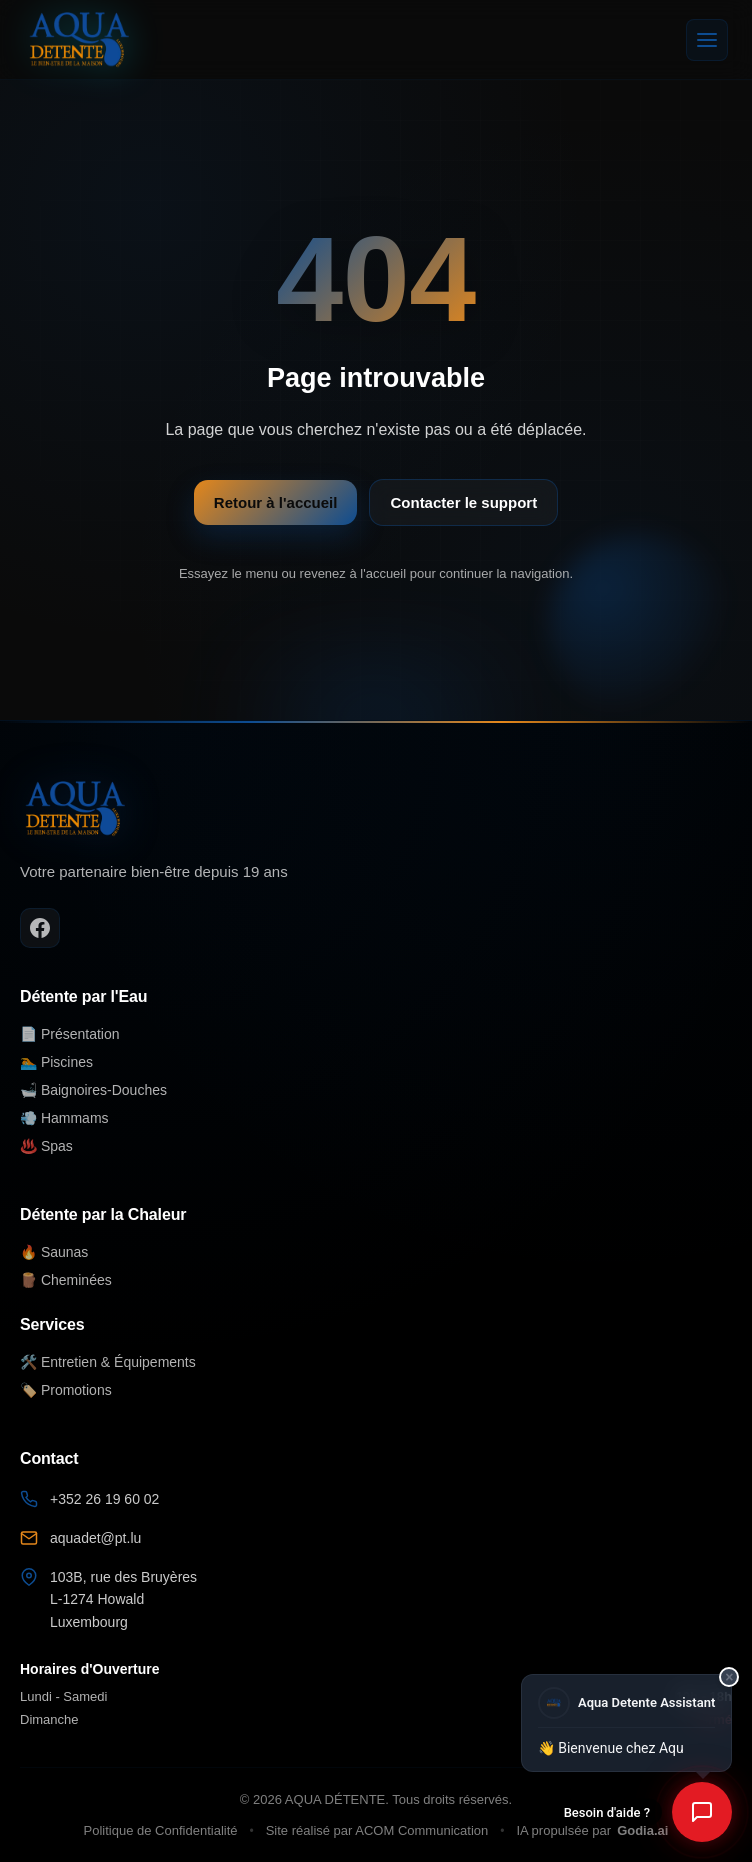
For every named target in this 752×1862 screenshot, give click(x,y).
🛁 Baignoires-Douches (93, 1090)
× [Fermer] (729, 1676)
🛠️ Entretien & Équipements (108, 1362)
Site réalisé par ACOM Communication (377, 1830)
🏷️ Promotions (66, 1390)
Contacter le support (463, 502)
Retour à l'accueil (276, 502)
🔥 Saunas (54, 1252)
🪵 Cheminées (66, 1280)
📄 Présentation (70, 1034)
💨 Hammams (64, 1118)
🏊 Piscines (56, 1062)
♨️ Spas (46, 1146)
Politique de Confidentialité (161, 1830)
